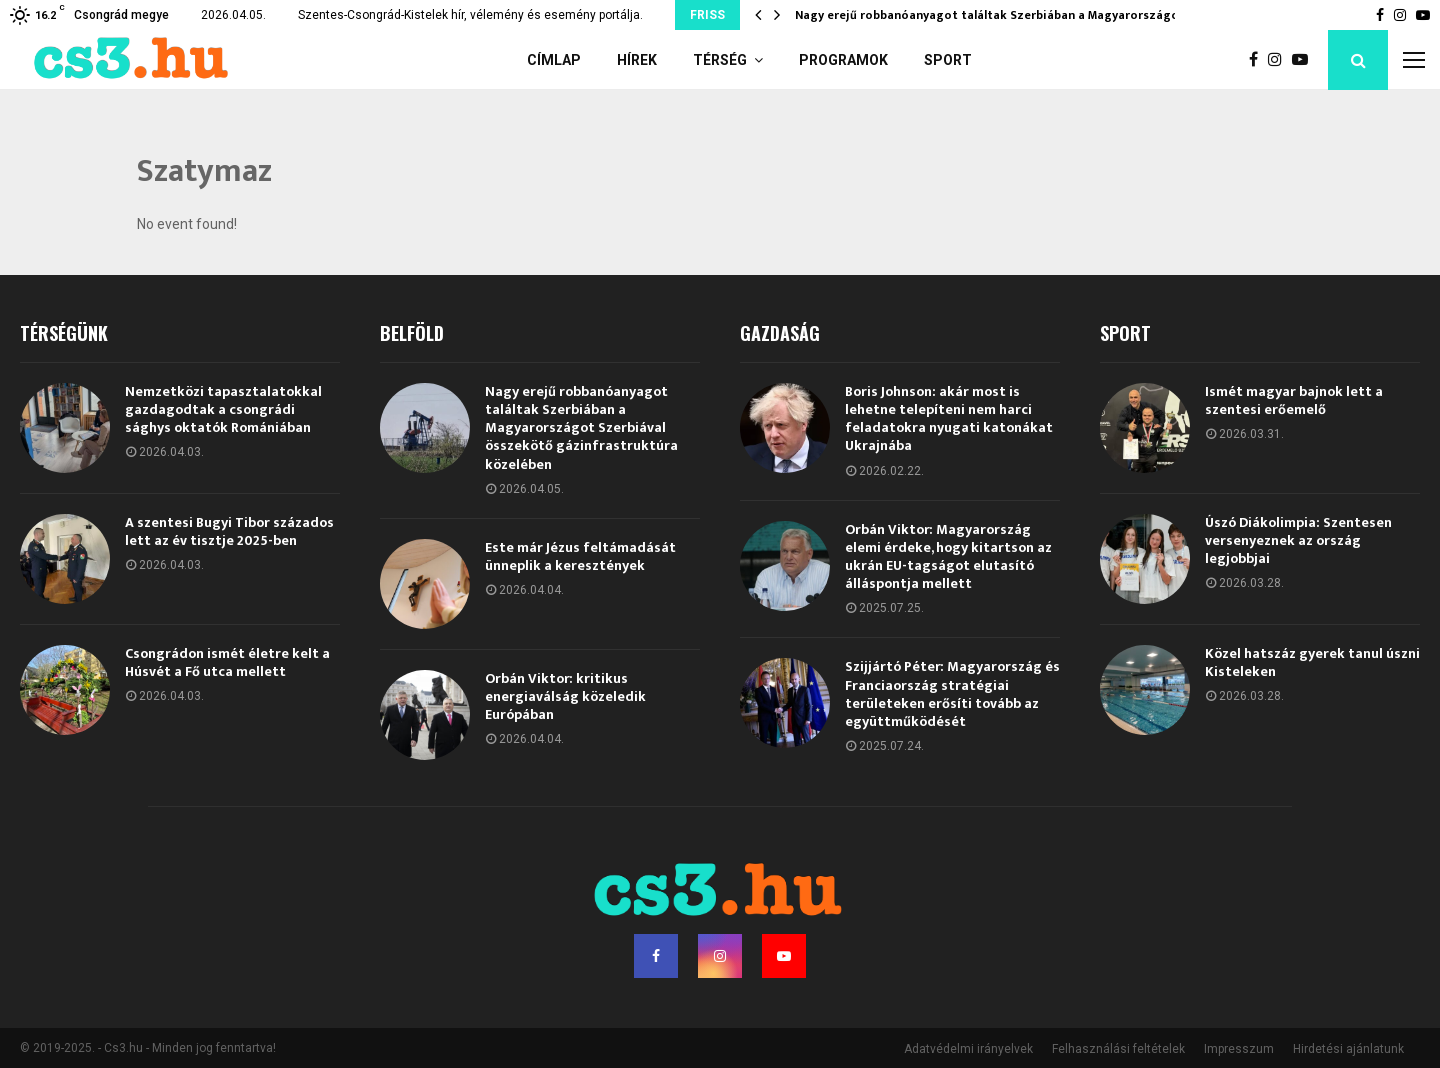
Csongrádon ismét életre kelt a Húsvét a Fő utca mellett (227, 662)
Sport (948, 60)
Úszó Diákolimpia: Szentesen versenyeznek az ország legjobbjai (1298, 540)
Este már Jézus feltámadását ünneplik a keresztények (580, 556)
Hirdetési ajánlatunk (1348, 1049)
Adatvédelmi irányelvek (968, 1049)
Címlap (554, 60)
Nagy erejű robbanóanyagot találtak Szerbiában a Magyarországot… (995, 15)
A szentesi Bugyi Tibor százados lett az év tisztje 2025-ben (229, 531)
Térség (720, 60)
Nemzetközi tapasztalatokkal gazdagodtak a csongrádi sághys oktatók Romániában (223, 409)
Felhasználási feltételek (1118, 1049)
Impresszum (1239, 1049)
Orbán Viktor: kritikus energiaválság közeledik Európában (565, 696)
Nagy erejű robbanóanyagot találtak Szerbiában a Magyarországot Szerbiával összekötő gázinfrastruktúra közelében (581, 428)
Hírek (637, 60)
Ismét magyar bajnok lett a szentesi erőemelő (1294, 400)
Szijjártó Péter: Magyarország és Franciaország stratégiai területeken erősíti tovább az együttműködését (952, 694)
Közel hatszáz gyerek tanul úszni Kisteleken (1312, 662)
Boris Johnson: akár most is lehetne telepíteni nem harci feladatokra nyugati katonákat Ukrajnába (949, 419)
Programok (843, 60)
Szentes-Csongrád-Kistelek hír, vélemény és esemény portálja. (470, 15)
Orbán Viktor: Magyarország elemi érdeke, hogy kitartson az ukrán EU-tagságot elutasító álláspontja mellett (948, 557)
